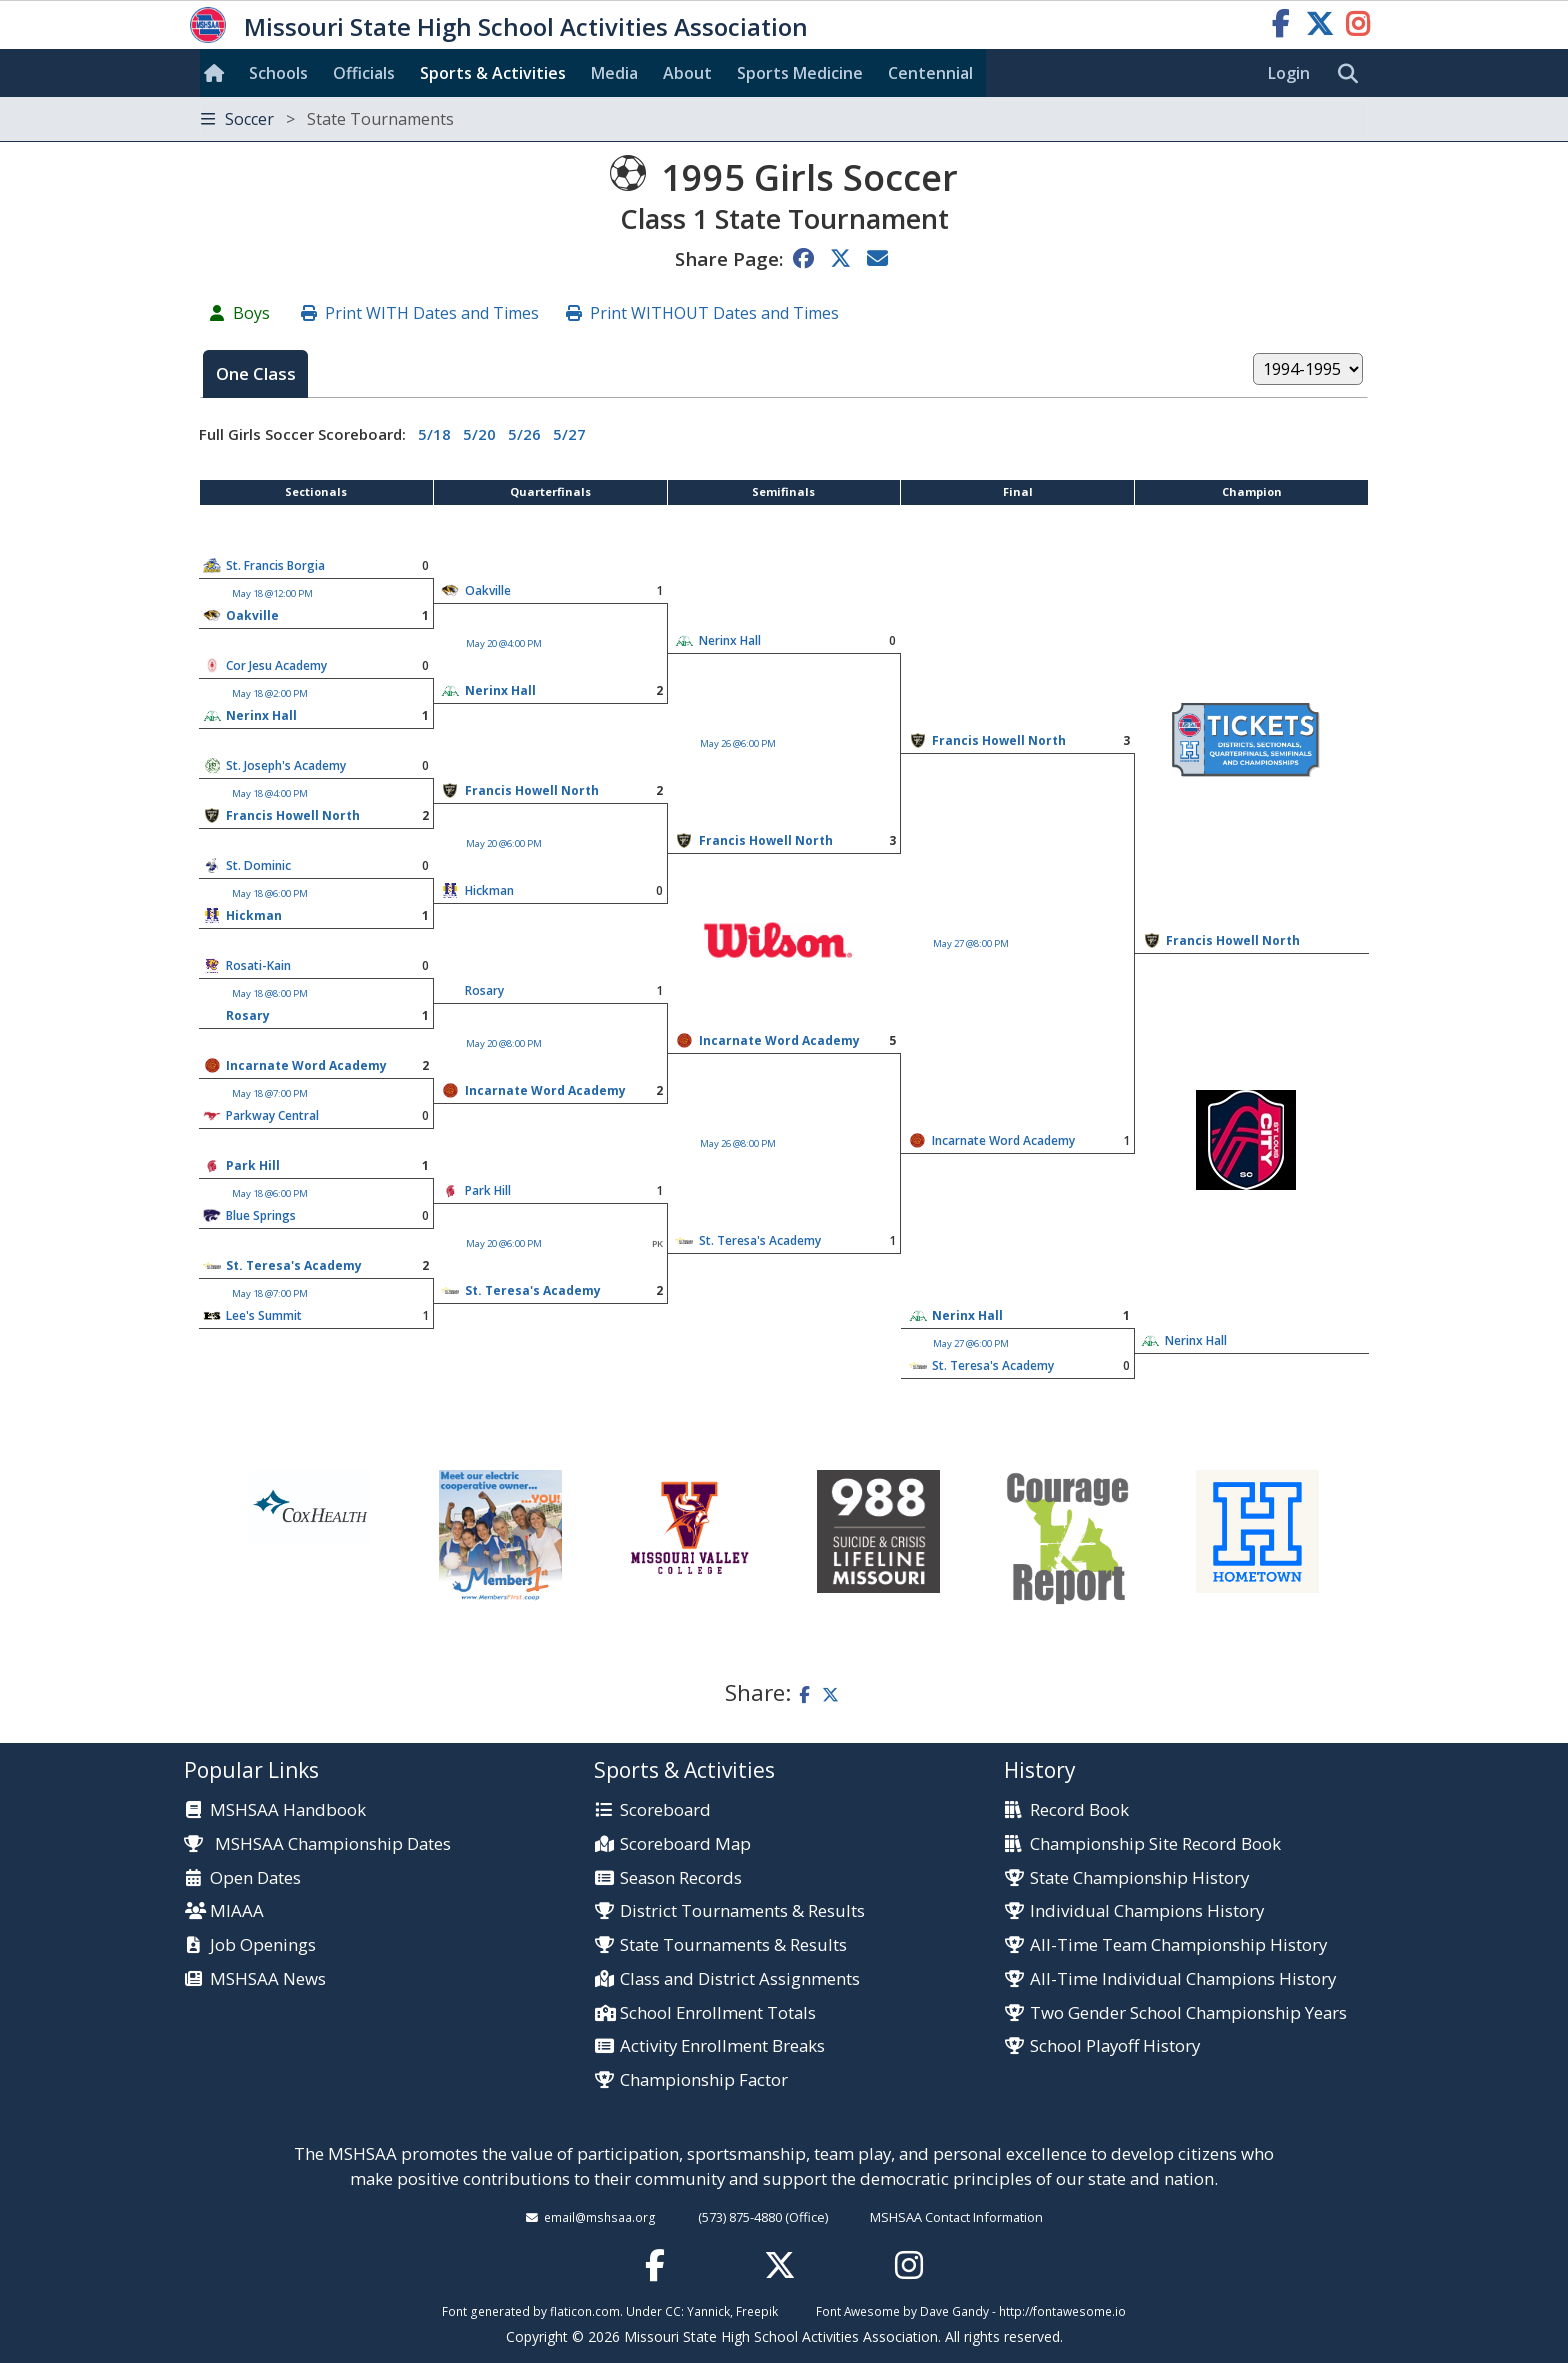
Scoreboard (665, 1810)
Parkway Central (272, 1115)
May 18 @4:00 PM (270, 793)
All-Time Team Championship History (1178, 1945)
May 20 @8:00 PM (504, 1043)
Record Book (1079, 1810)
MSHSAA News (268, 1979)
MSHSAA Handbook (288, 1810)
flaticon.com (585, 2311)
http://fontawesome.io (1062, 2311)
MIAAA (237, 1911)
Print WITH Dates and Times (432, 313)
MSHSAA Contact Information (956, 2217)
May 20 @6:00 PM (504, 843)
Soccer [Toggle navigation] (327, 119)
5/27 (569, 434)
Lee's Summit (264, 1315)
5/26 (524, 434)
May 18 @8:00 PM (270, 993)
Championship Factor (704, 2080)
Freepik (757, 2311)
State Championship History (1139, 1878)
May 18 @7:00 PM (270, 1093)
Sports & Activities (493, 73)
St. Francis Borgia (275, 565)
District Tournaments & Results (742, 1911)
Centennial (930, 73)
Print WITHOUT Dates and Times (714, 313)
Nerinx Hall (730, 640)
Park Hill (253, 1165)
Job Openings (263, 1945)
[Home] (218, 73)
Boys (251, 313)
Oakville (488, 590)
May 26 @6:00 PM (738, 743)
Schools (278, 73)
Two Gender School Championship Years (1188, 2013)
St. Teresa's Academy (760, 1240)
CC (673, 2311)
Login (1289, 73)
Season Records (681, 1878)
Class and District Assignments (740, 1979)
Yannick (708, 2311)
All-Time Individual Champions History (1183, 1979)
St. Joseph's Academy (286, 765)
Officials (364, 73)
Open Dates (255, 1878)
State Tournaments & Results (733, 1945)
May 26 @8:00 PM (738, 1143)
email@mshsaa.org (600, 2217)
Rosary (484, 990)
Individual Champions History (1147, 1911)
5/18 (434, 434)
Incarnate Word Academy (779, 1040)
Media (614, 73)
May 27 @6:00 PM (971, 1343)
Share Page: (729, 258)
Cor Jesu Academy (276, 665)
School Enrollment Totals (718, 2013)
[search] (1353, 74)
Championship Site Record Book (1155, 1844)
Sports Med (800, 73)
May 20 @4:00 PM (504, 643)
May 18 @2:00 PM (270, 693)
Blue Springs (261, 1215)
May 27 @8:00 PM (971, 943)
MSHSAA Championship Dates (317, 1843)
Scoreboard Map (685, 1844)
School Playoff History (1115, 2046)
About (687, 73)
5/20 (479, 434)
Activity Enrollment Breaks (722, 2046)
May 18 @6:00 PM (270, 893)
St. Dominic (258, 865)
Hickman (489, 890)
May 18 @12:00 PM (272, 593)
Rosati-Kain (258, 965)
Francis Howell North (999, 740)
